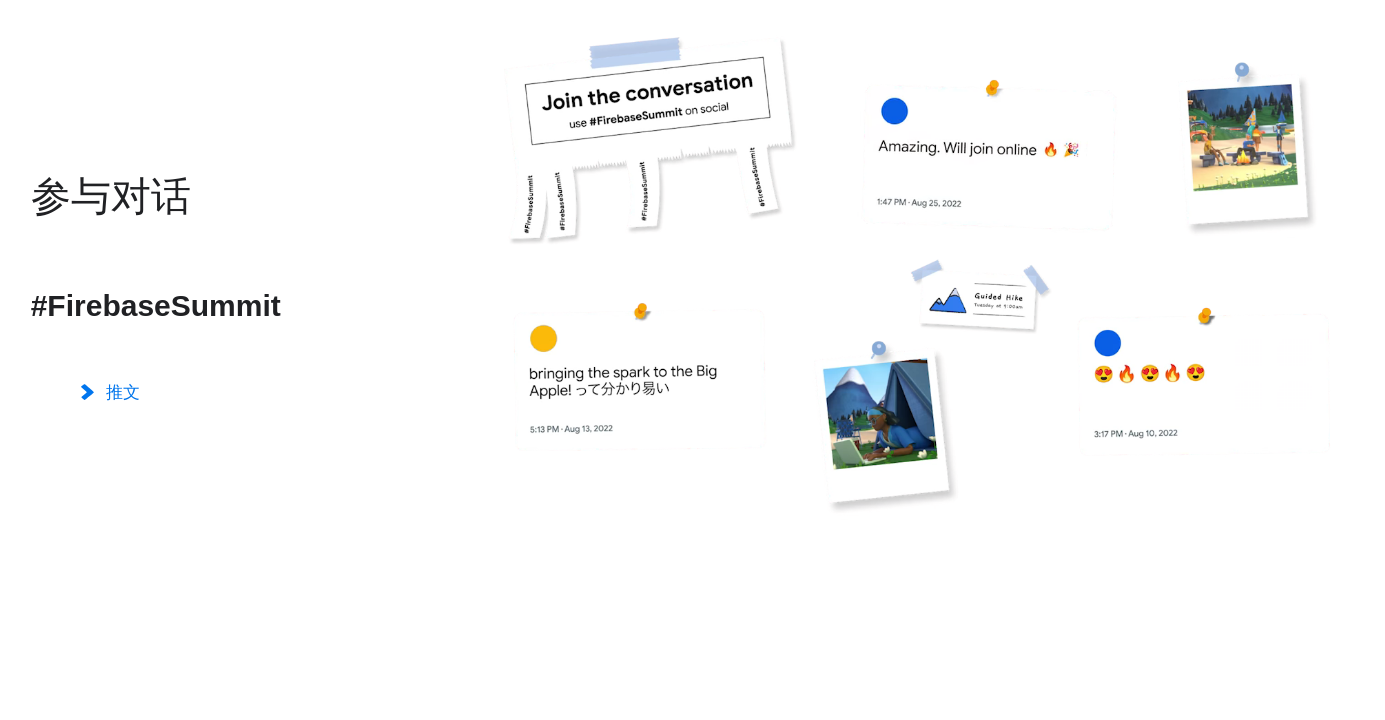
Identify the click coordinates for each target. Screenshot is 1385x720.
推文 (110, 393)
